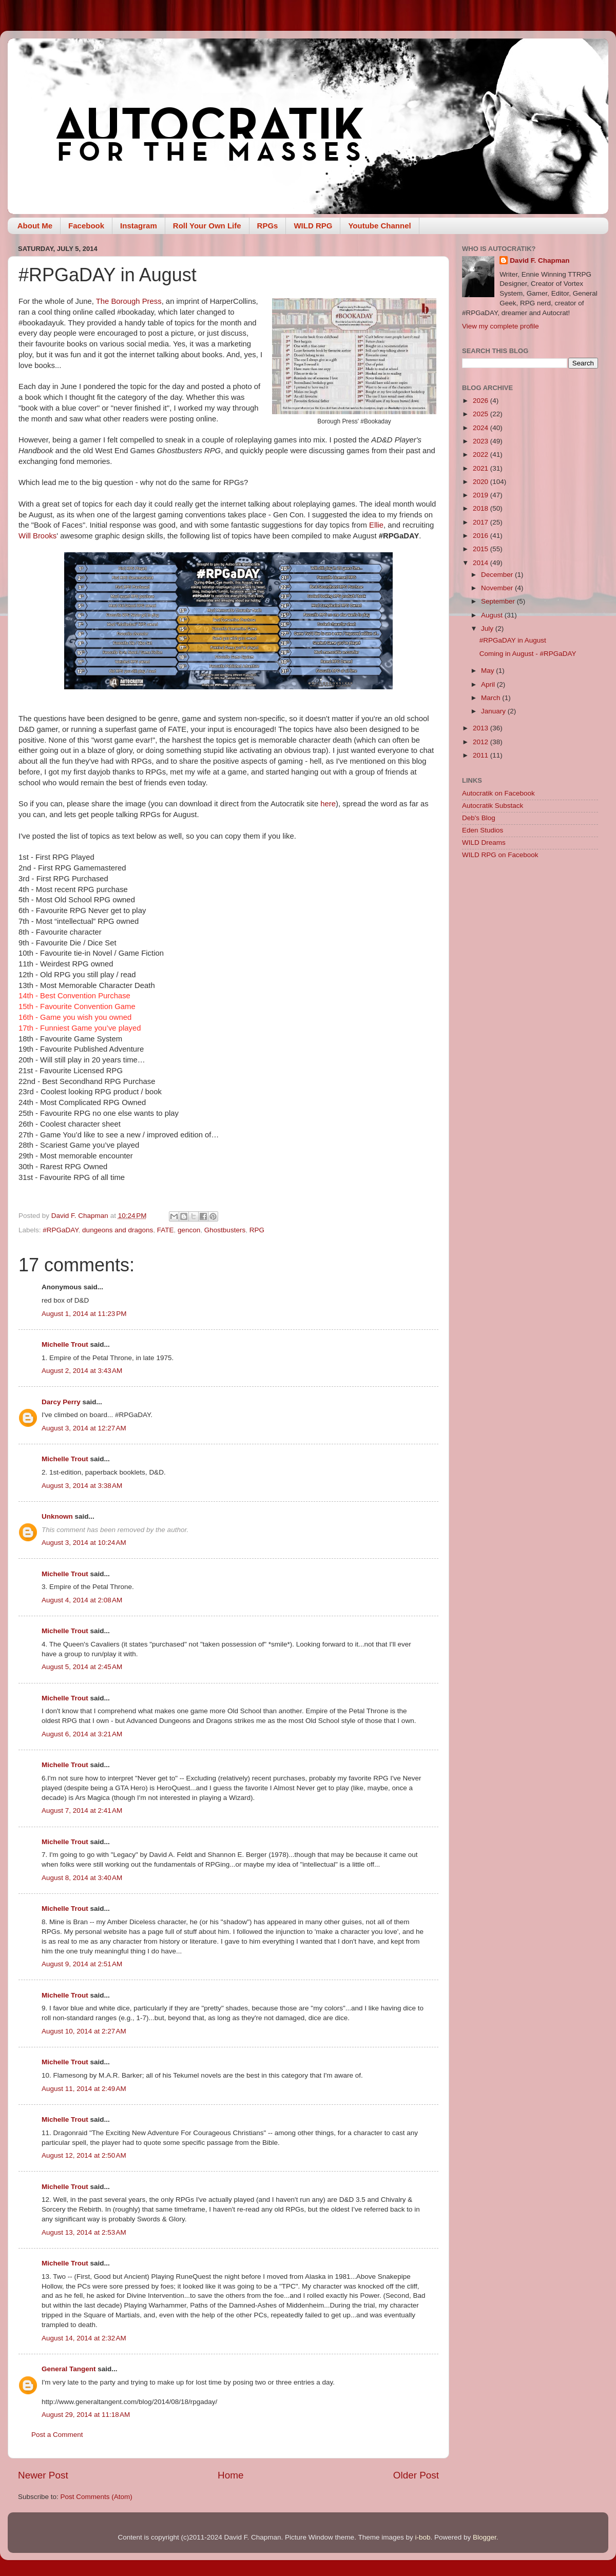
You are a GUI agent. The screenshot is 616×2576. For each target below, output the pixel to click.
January (494, 711)
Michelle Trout (65, 1344)
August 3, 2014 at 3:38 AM (82, 1485)
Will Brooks (37, 536)
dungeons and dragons (117, 1230)
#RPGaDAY (60, 1230)
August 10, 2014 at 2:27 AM (84, 2031)
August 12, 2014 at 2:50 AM (84, 2155)
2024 (481, 428)
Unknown (57, 1516)
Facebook (86, 225)
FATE (165, 1230)
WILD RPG (313, 225)
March (491, 698)
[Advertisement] (530, 941)
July (488, 628)
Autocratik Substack (492, 805)
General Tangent (69, 2369)
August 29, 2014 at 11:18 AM (86, 2414)
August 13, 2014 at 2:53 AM (84, 2232)
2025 (481, 414)
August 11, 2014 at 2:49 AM (84, 2089)
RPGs (267, 225)
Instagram (138, 225)
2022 (481, 454)
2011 (481, 755)
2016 (481, 535)
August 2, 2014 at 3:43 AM (82, 1370)
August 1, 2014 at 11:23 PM (84, 1314)
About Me (34, 225)
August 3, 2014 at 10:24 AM (84, 1542)
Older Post (416, 2475)
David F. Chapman (539, 260)
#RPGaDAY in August (512, 640)
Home (230, 2475)
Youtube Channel (379, 225)
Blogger (484, 2537)
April (489, 684)
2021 (481, 468)
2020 (481, 482)
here (328, 804)
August (493, 615)
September (499, 601)
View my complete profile (500, 326)
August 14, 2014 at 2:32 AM (84, 2338)
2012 (481, 742)
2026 (481, 400)
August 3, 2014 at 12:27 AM (84, 1428)
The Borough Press (129, 301)
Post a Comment (57, 2434)
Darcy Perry (61, 1402)
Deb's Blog (478, 818)
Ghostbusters (224, 1230)
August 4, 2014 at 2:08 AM (82, 1600)
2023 (481, 441)
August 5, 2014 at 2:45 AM (82, 1667)
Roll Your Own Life (207, 225)
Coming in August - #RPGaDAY (527, 653)
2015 (481, 549)
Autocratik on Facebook (498, 793)
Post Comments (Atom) (96, 2497)
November (498, 588)
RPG (256, 1230)
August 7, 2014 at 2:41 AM (82, 1810)
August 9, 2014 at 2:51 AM (82, 1964)
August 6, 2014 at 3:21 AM (82, 1734)
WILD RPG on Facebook (500, 855)
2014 (481, 563)
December (498, 574)
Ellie (376, 525)
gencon (189, 1230)
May (488, 670)
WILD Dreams (484, 842)
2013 (481, 728)
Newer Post (43, 2475)
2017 (481, 522)
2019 (481, 495)
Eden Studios (482, 830)
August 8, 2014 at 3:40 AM (82, 1878)
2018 (481, 508)
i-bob (422, 2537)
